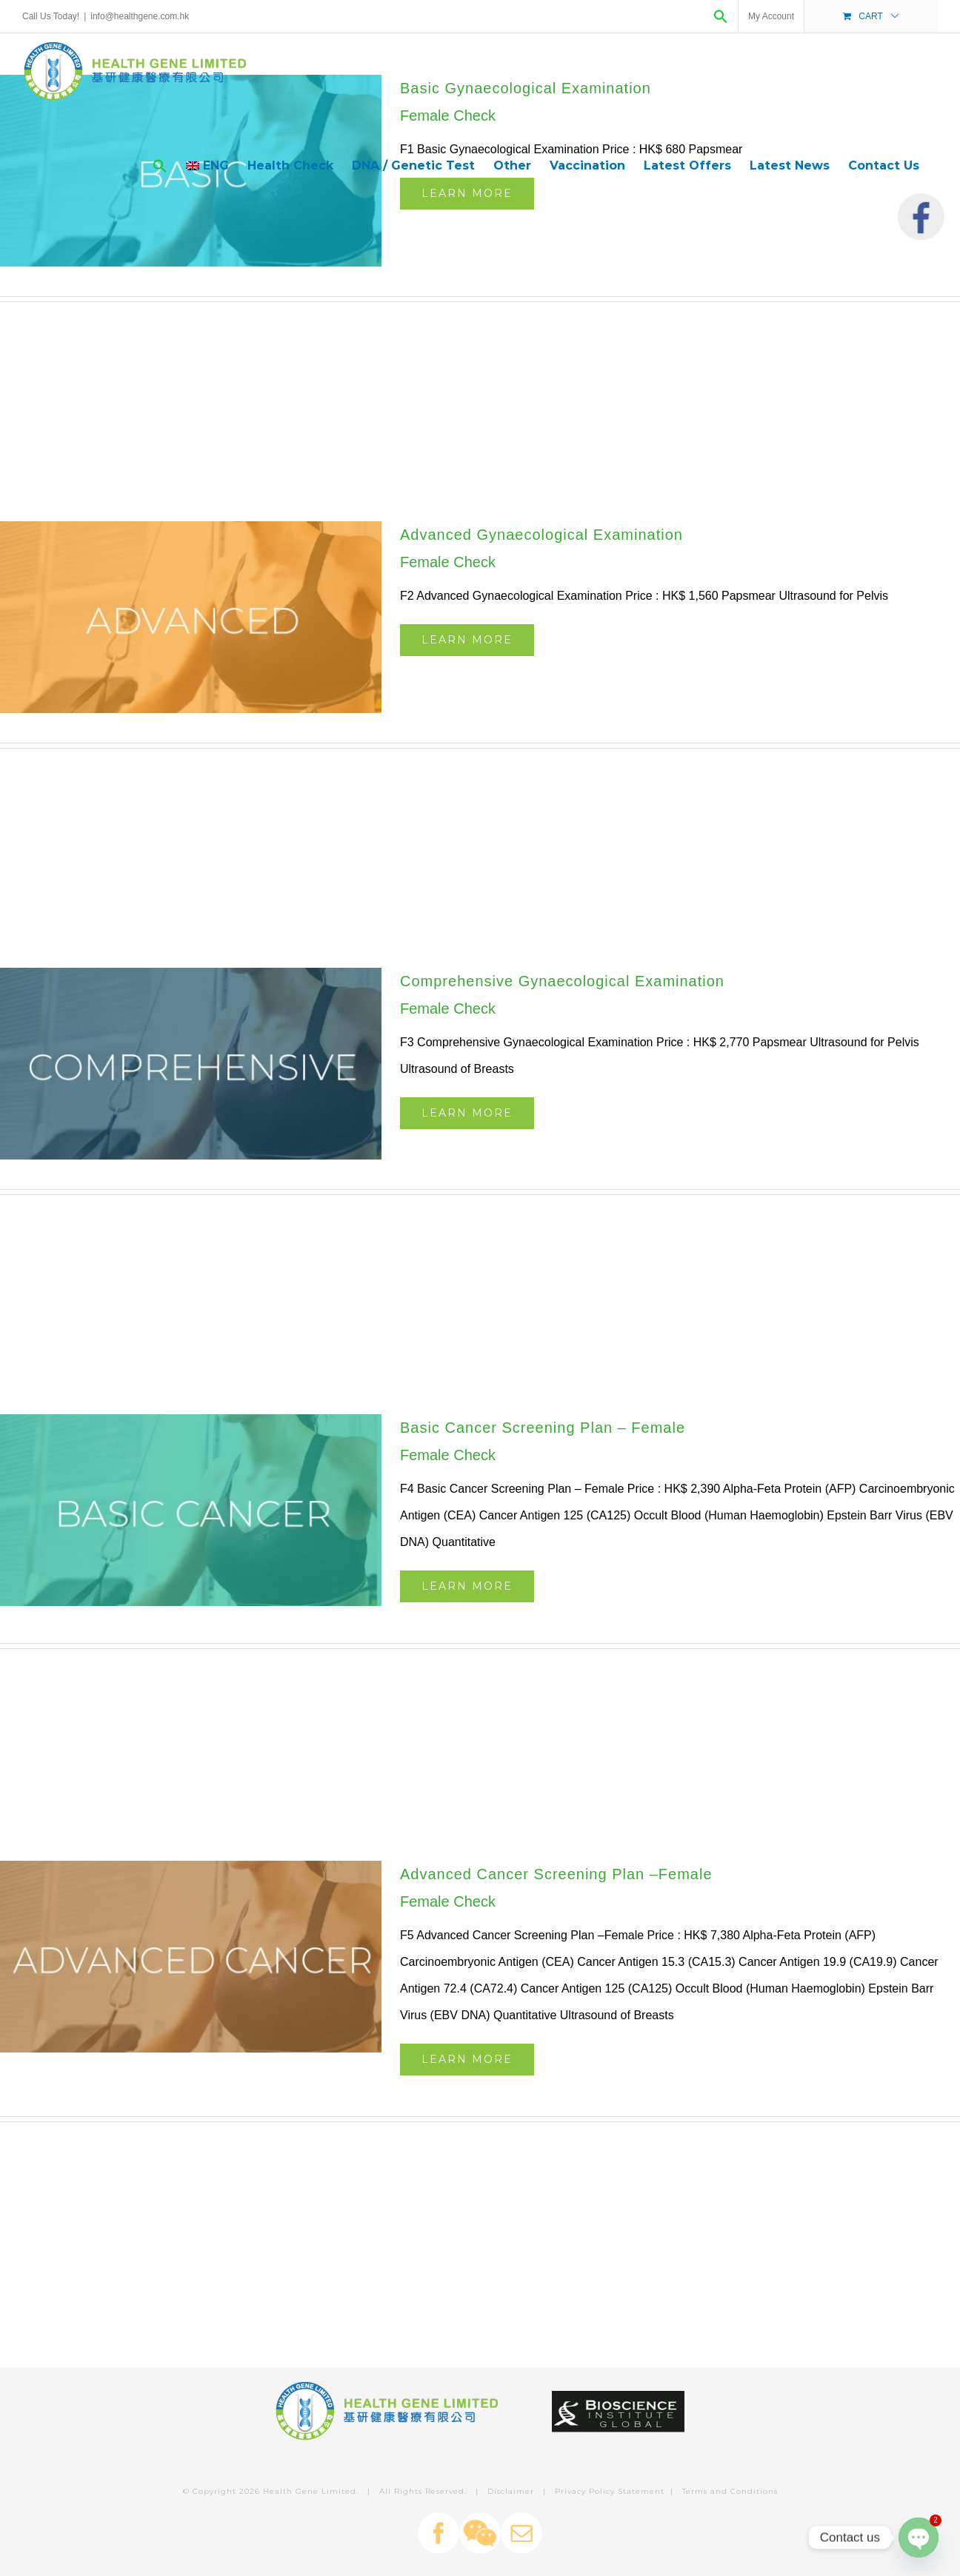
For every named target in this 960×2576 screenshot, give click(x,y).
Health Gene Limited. (311, 2491)
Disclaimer (510, 2491)
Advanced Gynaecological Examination (541, 534)
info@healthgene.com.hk (139, 16)
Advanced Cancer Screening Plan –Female (556, 1874)
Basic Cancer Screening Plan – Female (542, 1427)
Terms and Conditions (730, 2491)
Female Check (448, 562)
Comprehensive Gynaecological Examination (562, 981)
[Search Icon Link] (721, 16)
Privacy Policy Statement (609, 2491)
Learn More (467, 639)
